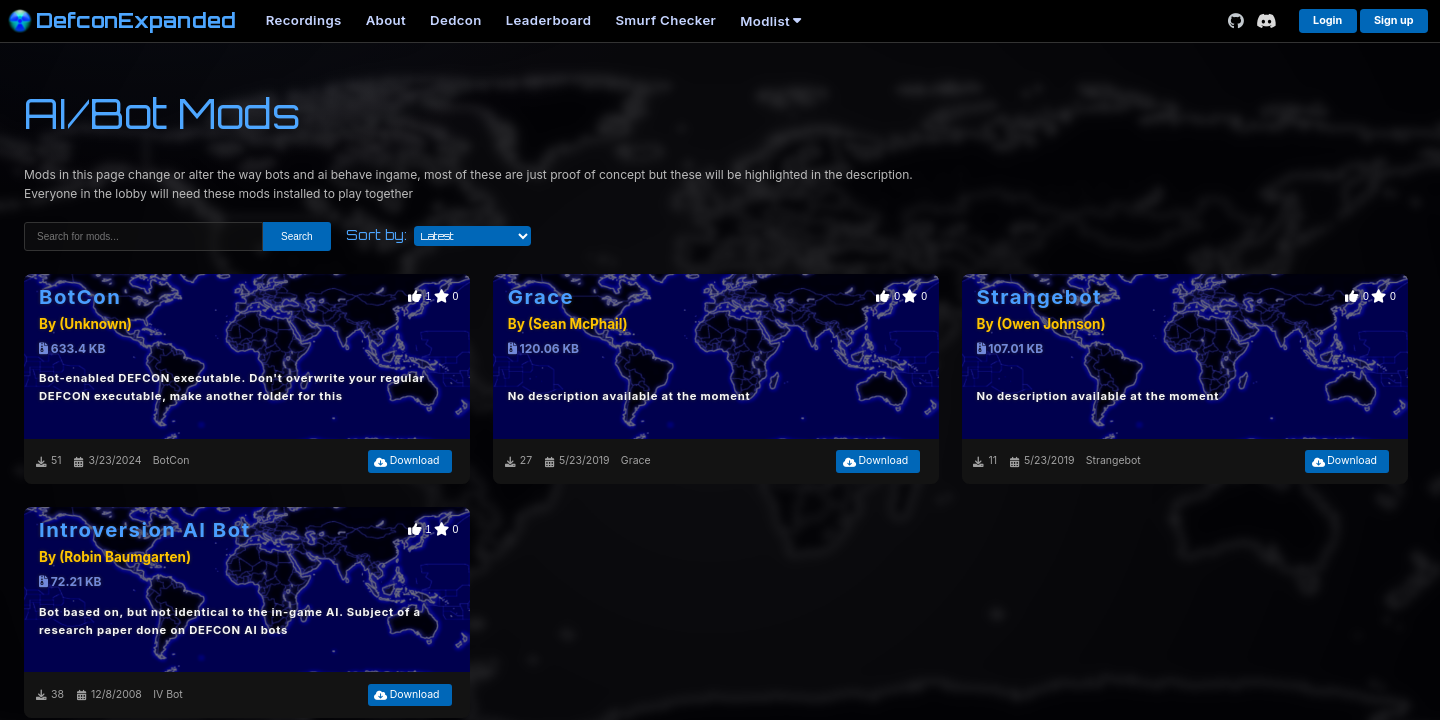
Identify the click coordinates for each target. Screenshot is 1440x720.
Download (407, 460)
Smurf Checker (665, 20)
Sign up (1394, 20)
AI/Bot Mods (162, 113)
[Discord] (1266, 21)
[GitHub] (1236, 21)
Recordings (304, 20)
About (386, 20)
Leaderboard (549, 20)
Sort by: (376, 234)
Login (1327, 20)
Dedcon (456, 20)
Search (297, 236)
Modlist (770, 21)
